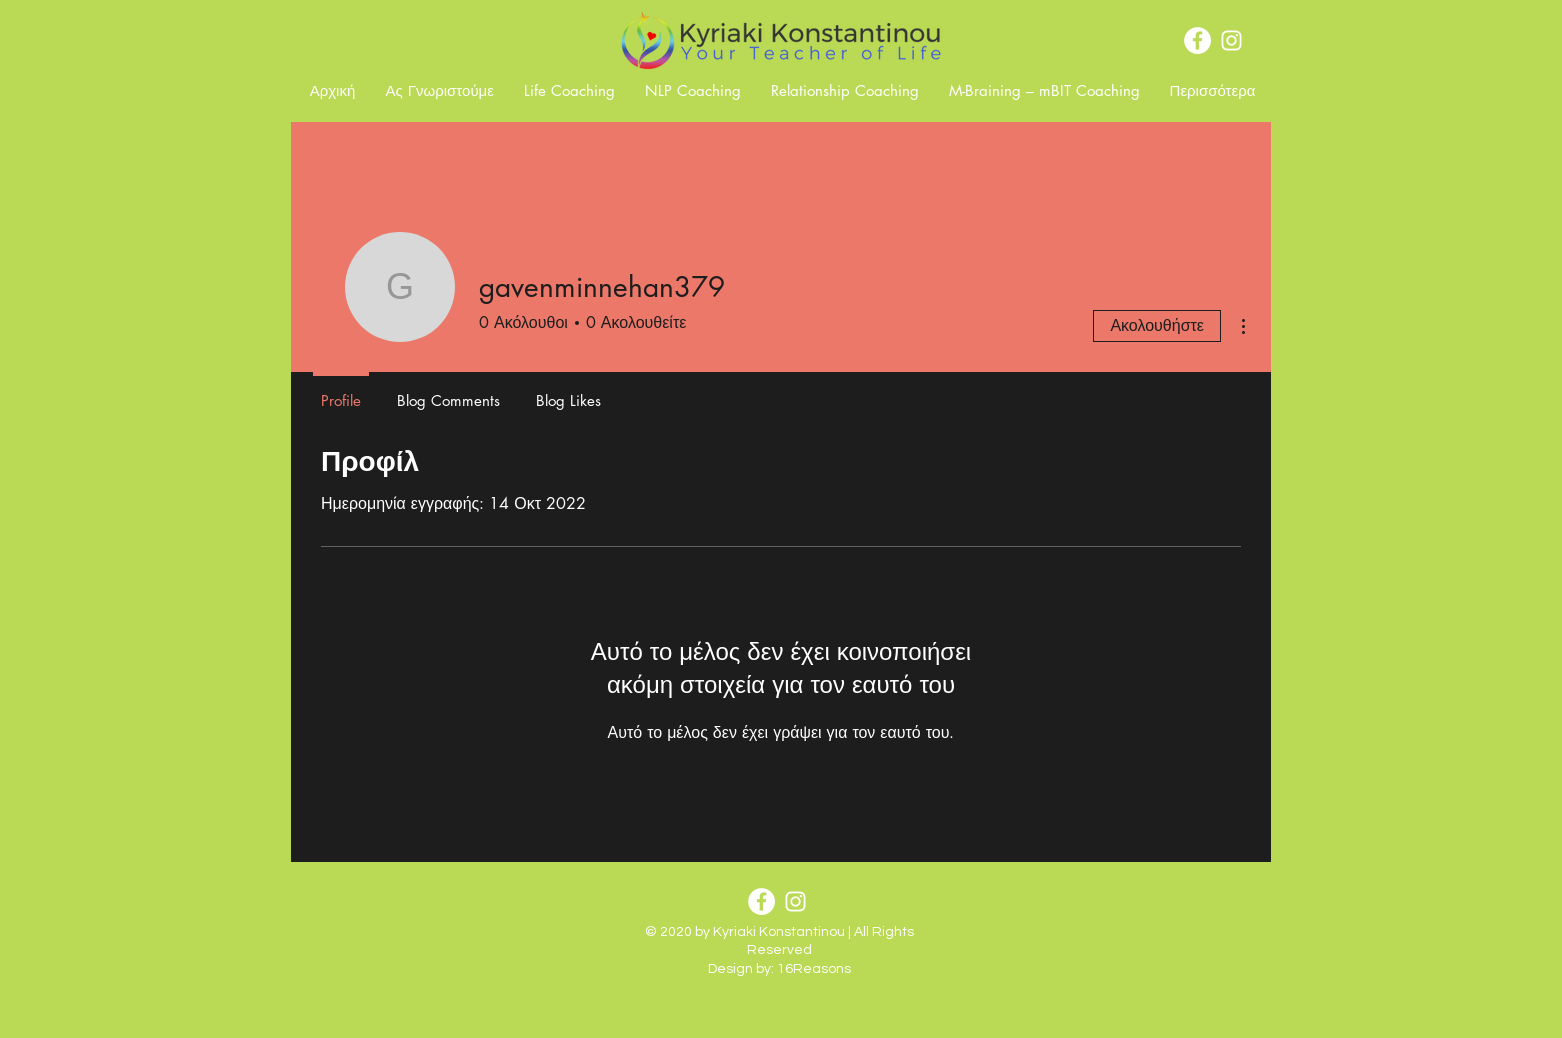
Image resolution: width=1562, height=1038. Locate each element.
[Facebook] (1197, 40)
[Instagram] (1231, 40)
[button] (440, 91)
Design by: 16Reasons (779, 969)
